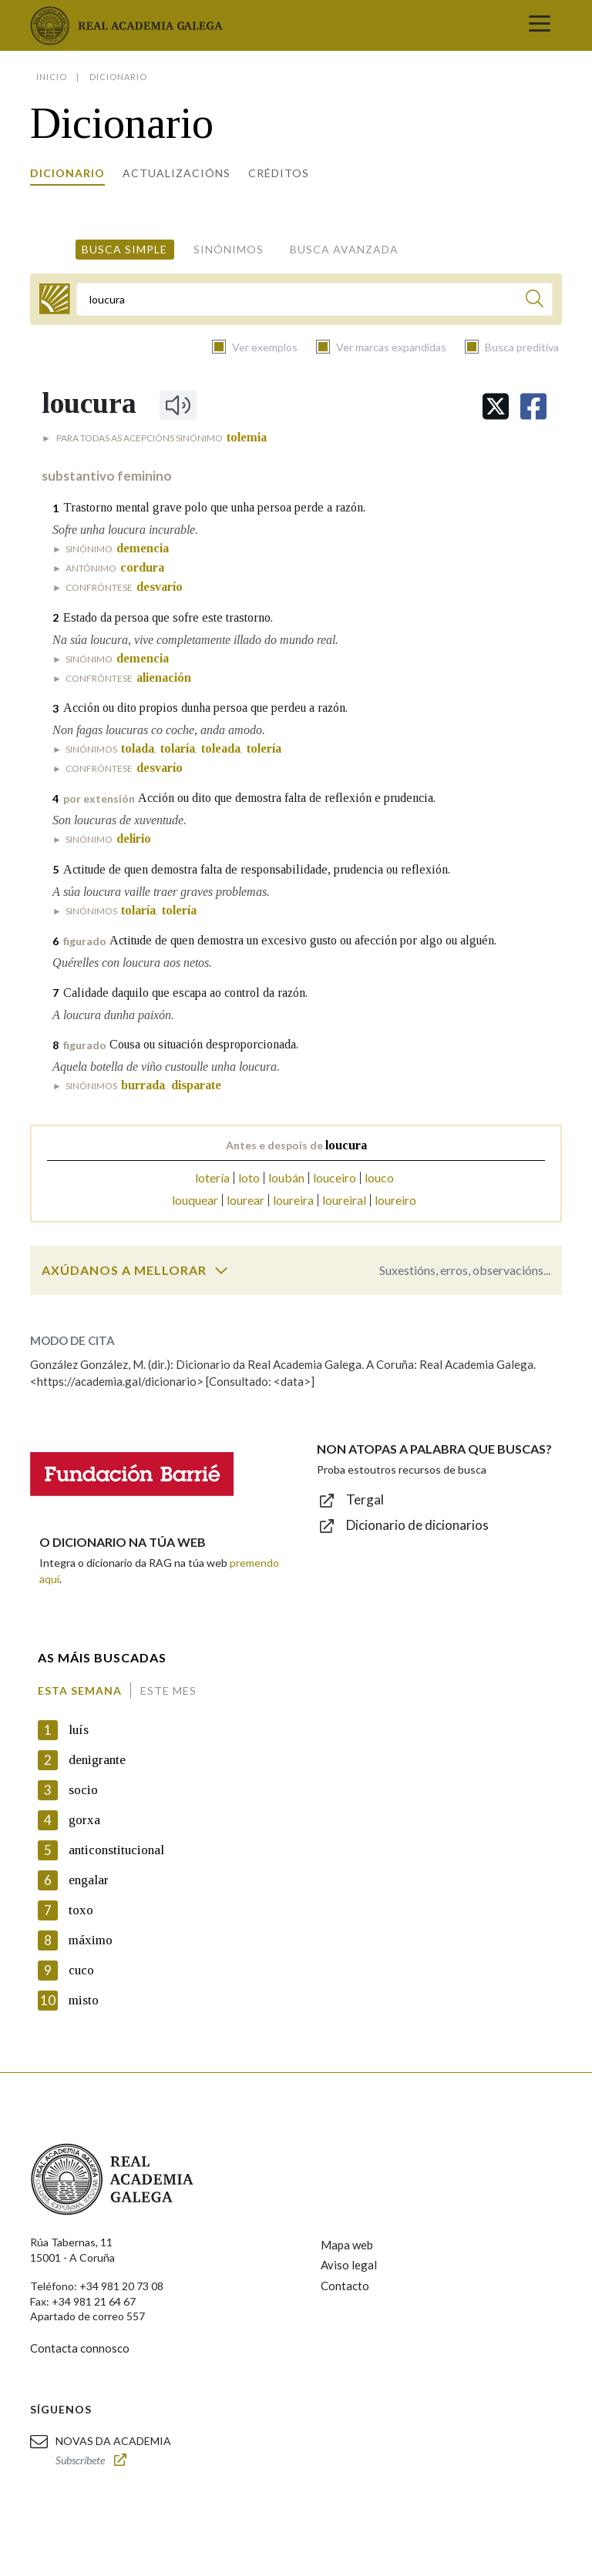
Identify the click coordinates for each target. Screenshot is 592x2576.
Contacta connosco (80, 2348)
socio (83, 1790)
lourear (245, 1199)
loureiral (344, 1199)
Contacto (345, 2286)
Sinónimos (228, 249)
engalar (89, 1880)
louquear (195, 1199)
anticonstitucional (116, 1850)
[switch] (221, 1270)
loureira (293, 1199)
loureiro (395, 1199)
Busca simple (124, 249)
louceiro (334, 1177)
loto (249, 1177)
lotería (212, 1177)
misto (84, 2000)
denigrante (97, 1760)
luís (79, 1729)
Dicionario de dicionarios (417, 1525)
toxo (81, 1910)
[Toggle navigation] (539, 25)
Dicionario (67, 172)
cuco (81, 1970)
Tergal (365, 1499)
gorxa (84, 1820)
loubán (286, 1177)
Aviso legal (349, 2265)
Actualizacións (176, 172)
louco (379, 1177)
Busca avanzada (344, 249)
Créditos (278, 172)
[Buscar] (534, 301)
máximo (91, 1940)
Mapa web (347, 2245)
